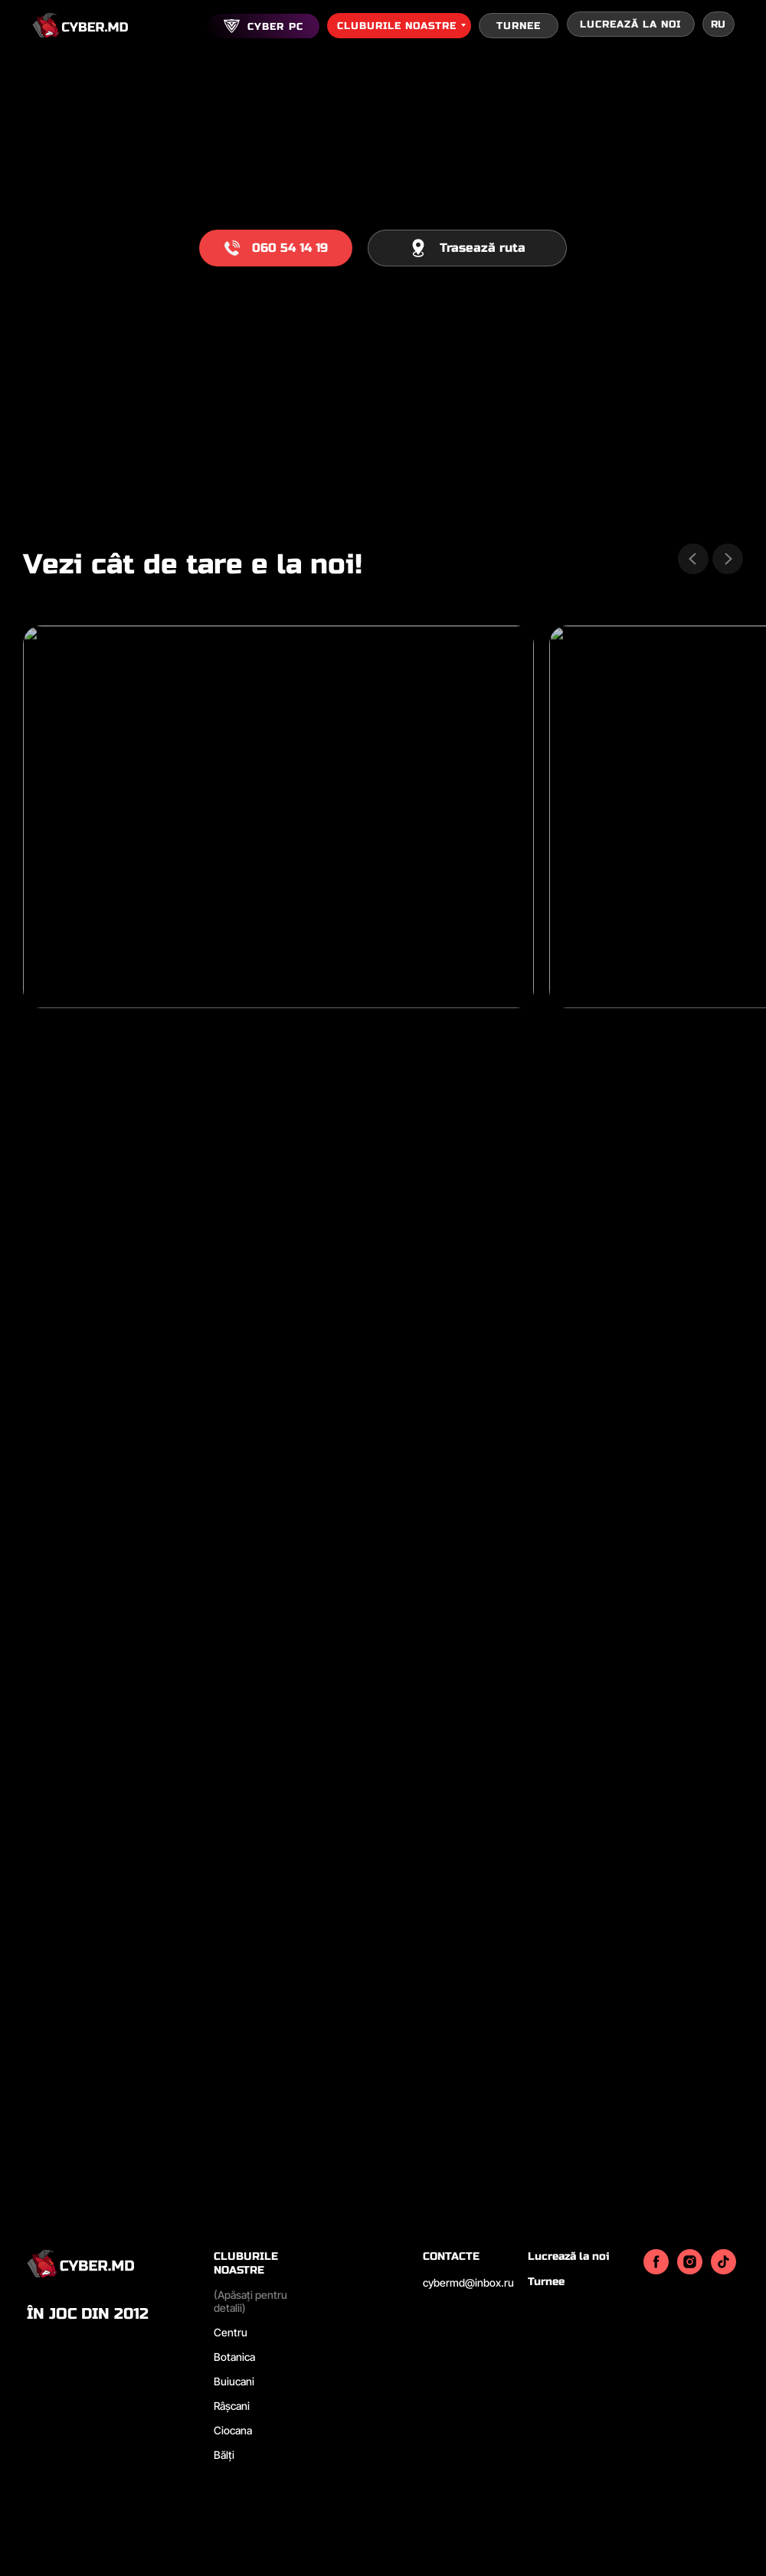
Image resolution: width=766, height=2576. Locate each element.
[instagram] (689, 2270)
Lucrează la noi (568, 2256)
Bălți (224, 2454)
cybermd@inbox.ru (468, 2282)
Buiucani (234, 2381)
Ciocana (233, 2430)
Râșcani (232, 2405)
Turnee (546, 2281)
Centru (230, 2332)
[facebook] (656, 2270)
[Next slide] (727, 559)
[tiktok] (723, 2270)
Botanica (234, 2356)
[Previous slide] (693, 559)
